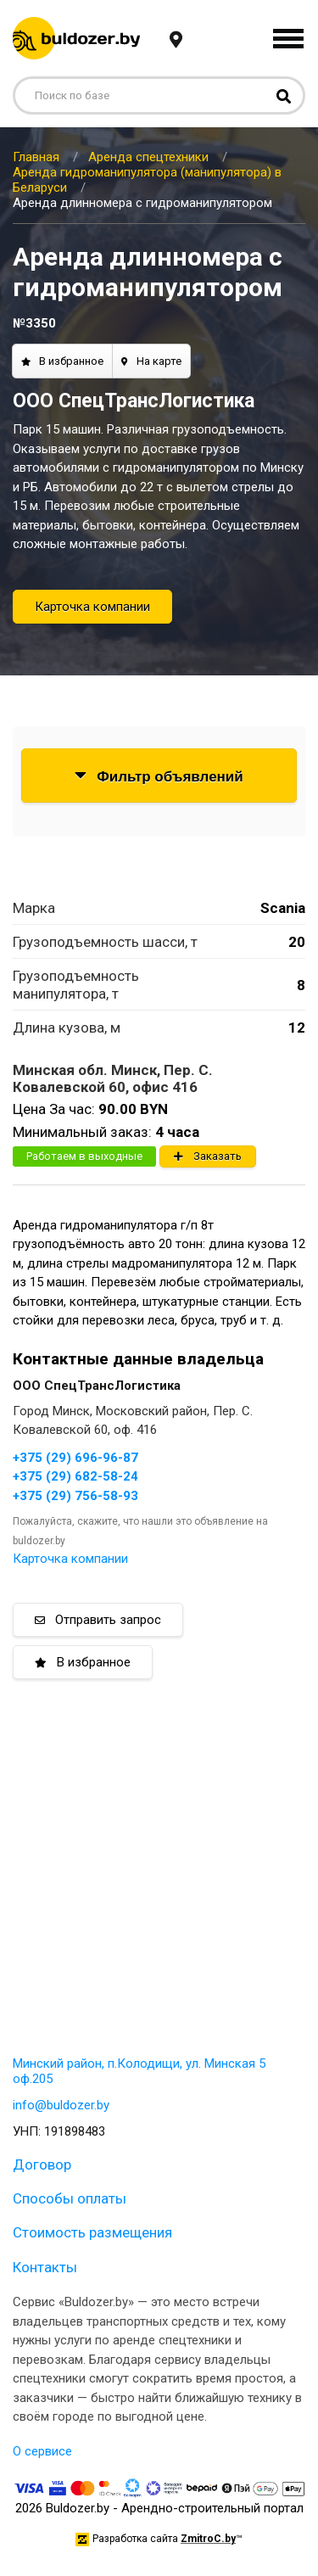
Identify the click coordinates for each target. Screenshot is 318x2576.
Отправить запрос (98, 1619)
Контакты (45, 2267)
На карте (151, 361)
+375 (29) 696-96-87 (75, 1457)
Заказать (208, 1156)
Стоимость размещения (92, 2232)
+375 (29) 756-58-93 (75, 1496)
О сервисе (42, 2451)
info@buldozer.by (61, 2105)
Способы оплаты (69, 2198)
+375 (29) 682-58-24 (75, 1476)
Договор (42, 2164)
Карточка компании (92, 606)
